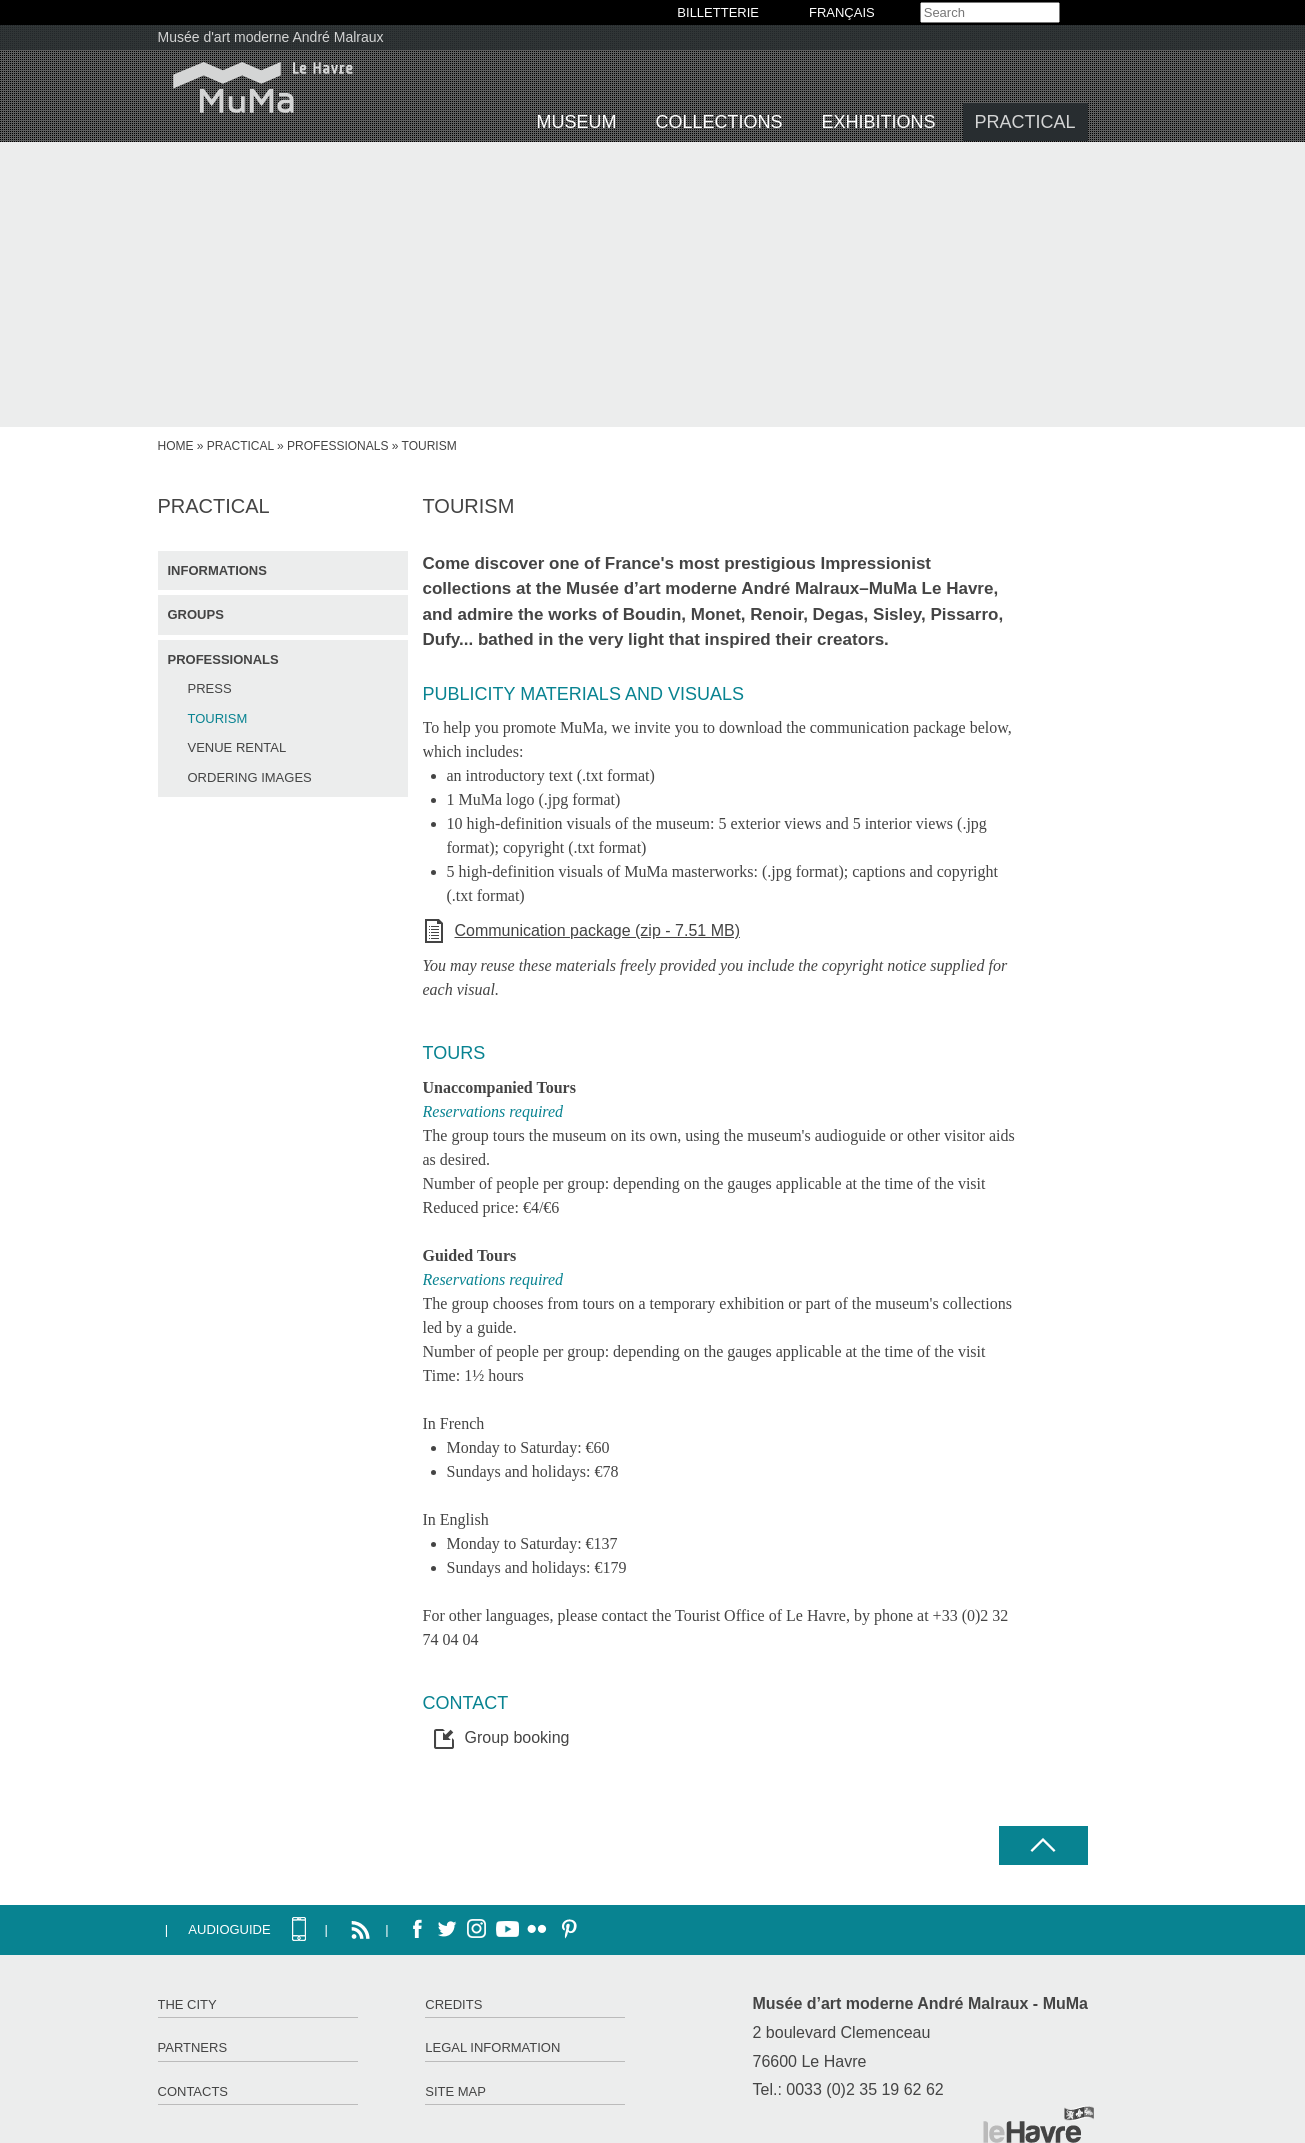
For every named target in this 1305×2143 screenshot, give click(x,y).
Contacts (193, 2091)
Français (842, 12)
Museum (577, 122)
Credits (453, 2004)
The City (187, 2004)
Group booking (517, 1737)
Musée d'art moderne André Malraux (271, 37)
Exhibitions (879, 122)
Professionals (337, 446)
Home (176, 446)
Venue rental (237, 747)
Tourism (218, 718)
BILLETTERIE (718, 12)
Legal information (492, 2047)
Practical (1025, 122)
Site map (455, 2091)
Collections (719, 122)
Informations (217, 570)
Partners (193, 2047)
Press (210, 688)
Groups (196, 614)
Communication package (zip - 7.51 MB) (597, 930)
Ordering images (250, 777)
